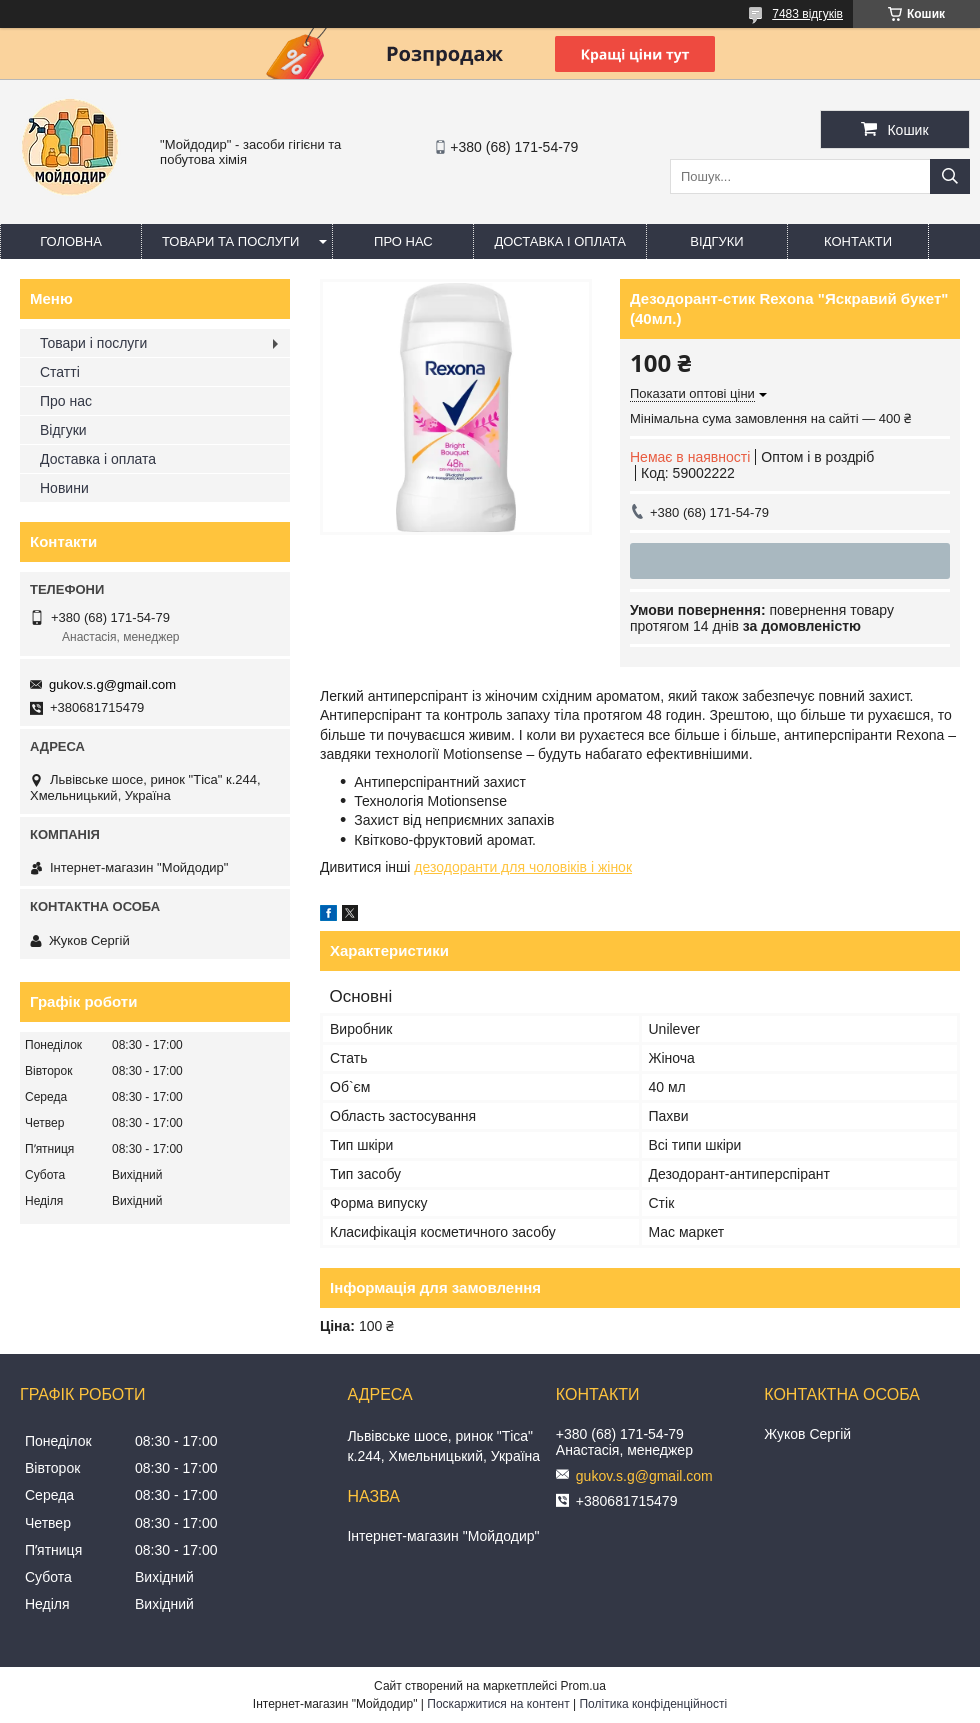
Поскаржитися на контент (498, 1704)
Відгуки (716, 241)
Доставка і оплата (560, 241)
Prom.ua (583, 1686)
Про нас (403, 241)
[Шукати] (950, 176)
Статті (60, 372)
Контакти (858, 241)
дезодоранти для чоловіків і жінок (523, 867)
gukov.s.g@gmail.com (112, 684)
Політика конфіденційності (653, 1704)
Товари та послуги (230, 241)
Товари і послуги (93, 343)
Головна (71, 241)
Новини (64, 488)
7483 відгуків (807, 14)
